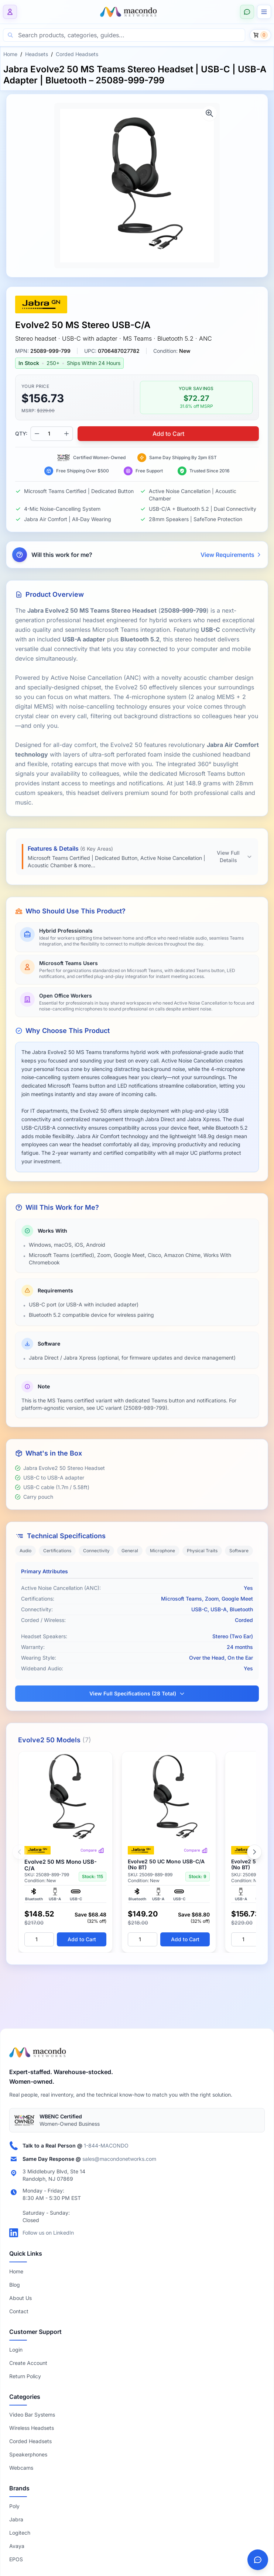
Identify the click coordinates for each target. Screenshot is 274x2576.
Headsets (36, 54)
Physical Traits (202, 1550)
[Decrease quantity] (37, 434)
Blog (14, 2284)
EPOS (16, 2559)
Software (239, 1550)
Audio (25, 1550)
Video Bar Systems (32, 2414)
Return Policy (25, 2376)
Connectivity (96, 1550)
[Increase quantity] (66, 434)
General (129, 1550)
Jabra (16, 2519)
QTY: (21, 433)
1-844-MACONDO (106, 2145)
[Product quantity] (52, 433)
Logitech (19, 2532)
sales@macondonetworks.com (119, 2159)
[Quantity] (39, 1939)
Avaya (16, 2546)
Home (10, 54)
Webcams (21, 2468)
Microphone (162, 1550)
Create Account (28, 2363)
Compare (92, 1850)
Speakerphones (28, 2454)
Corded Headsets (77, 54)
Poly (14, 2506)
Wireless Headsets (31, 2428)
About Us (20, 2298)
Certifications (57, 1550)
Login (16, 2349)
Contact (18, 2311)
